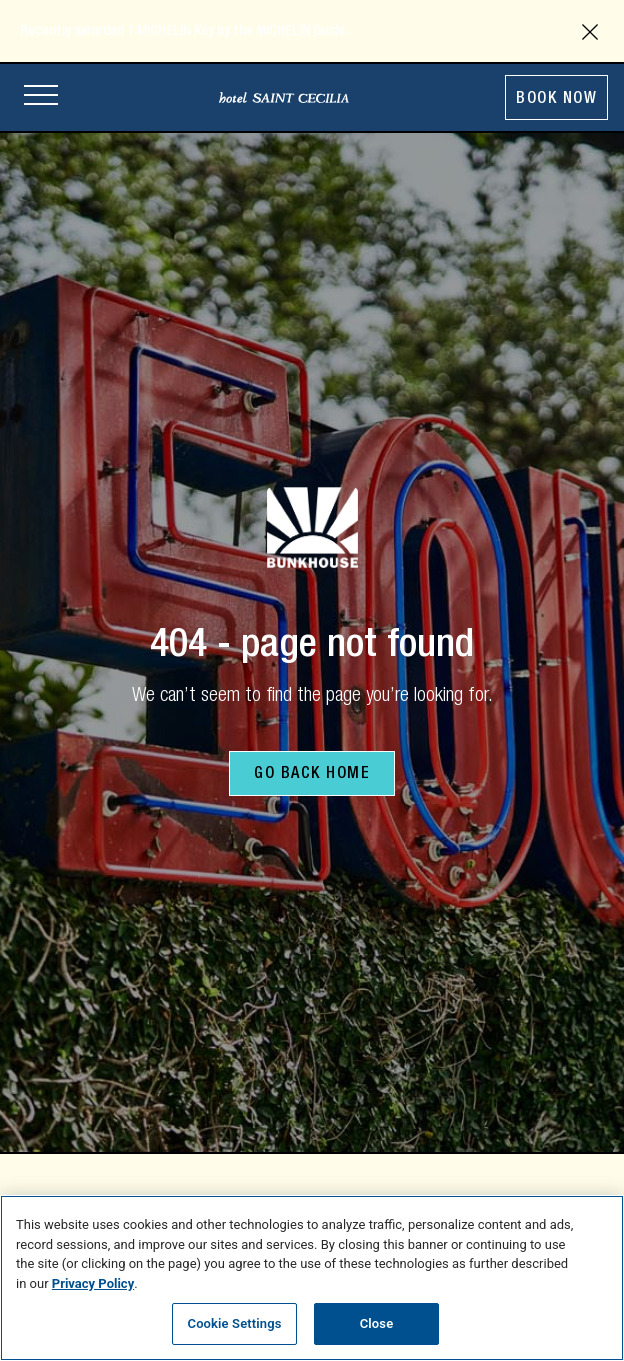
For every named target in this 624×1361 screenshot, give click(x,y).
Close (377, 1323)
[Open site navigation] (41, 97)
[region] (312, 1278)
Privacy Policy (93, 1283)
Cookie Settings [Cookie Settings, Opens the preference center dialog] (235, 1323)
